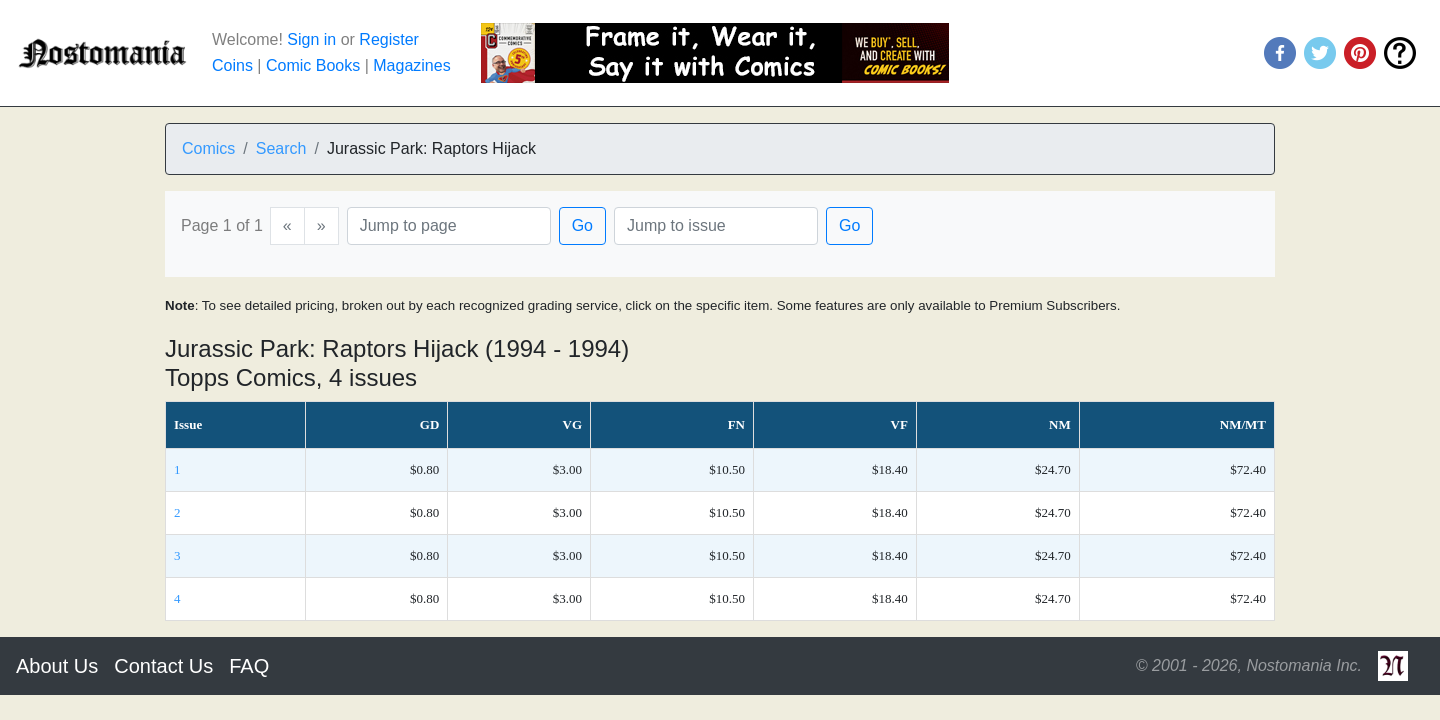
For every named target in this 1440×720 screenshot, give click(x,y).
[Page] (449, 226)
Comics (208, 148)
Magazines (411, 65)
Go (582, 225)
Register (389, 39)
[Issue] (716, 226)
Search (281, 148)
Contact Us (163, 666)
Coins (232, 65)
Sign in (311, 39)
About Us (57, 666)
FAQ (249, 666)
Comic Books (313, 65)
